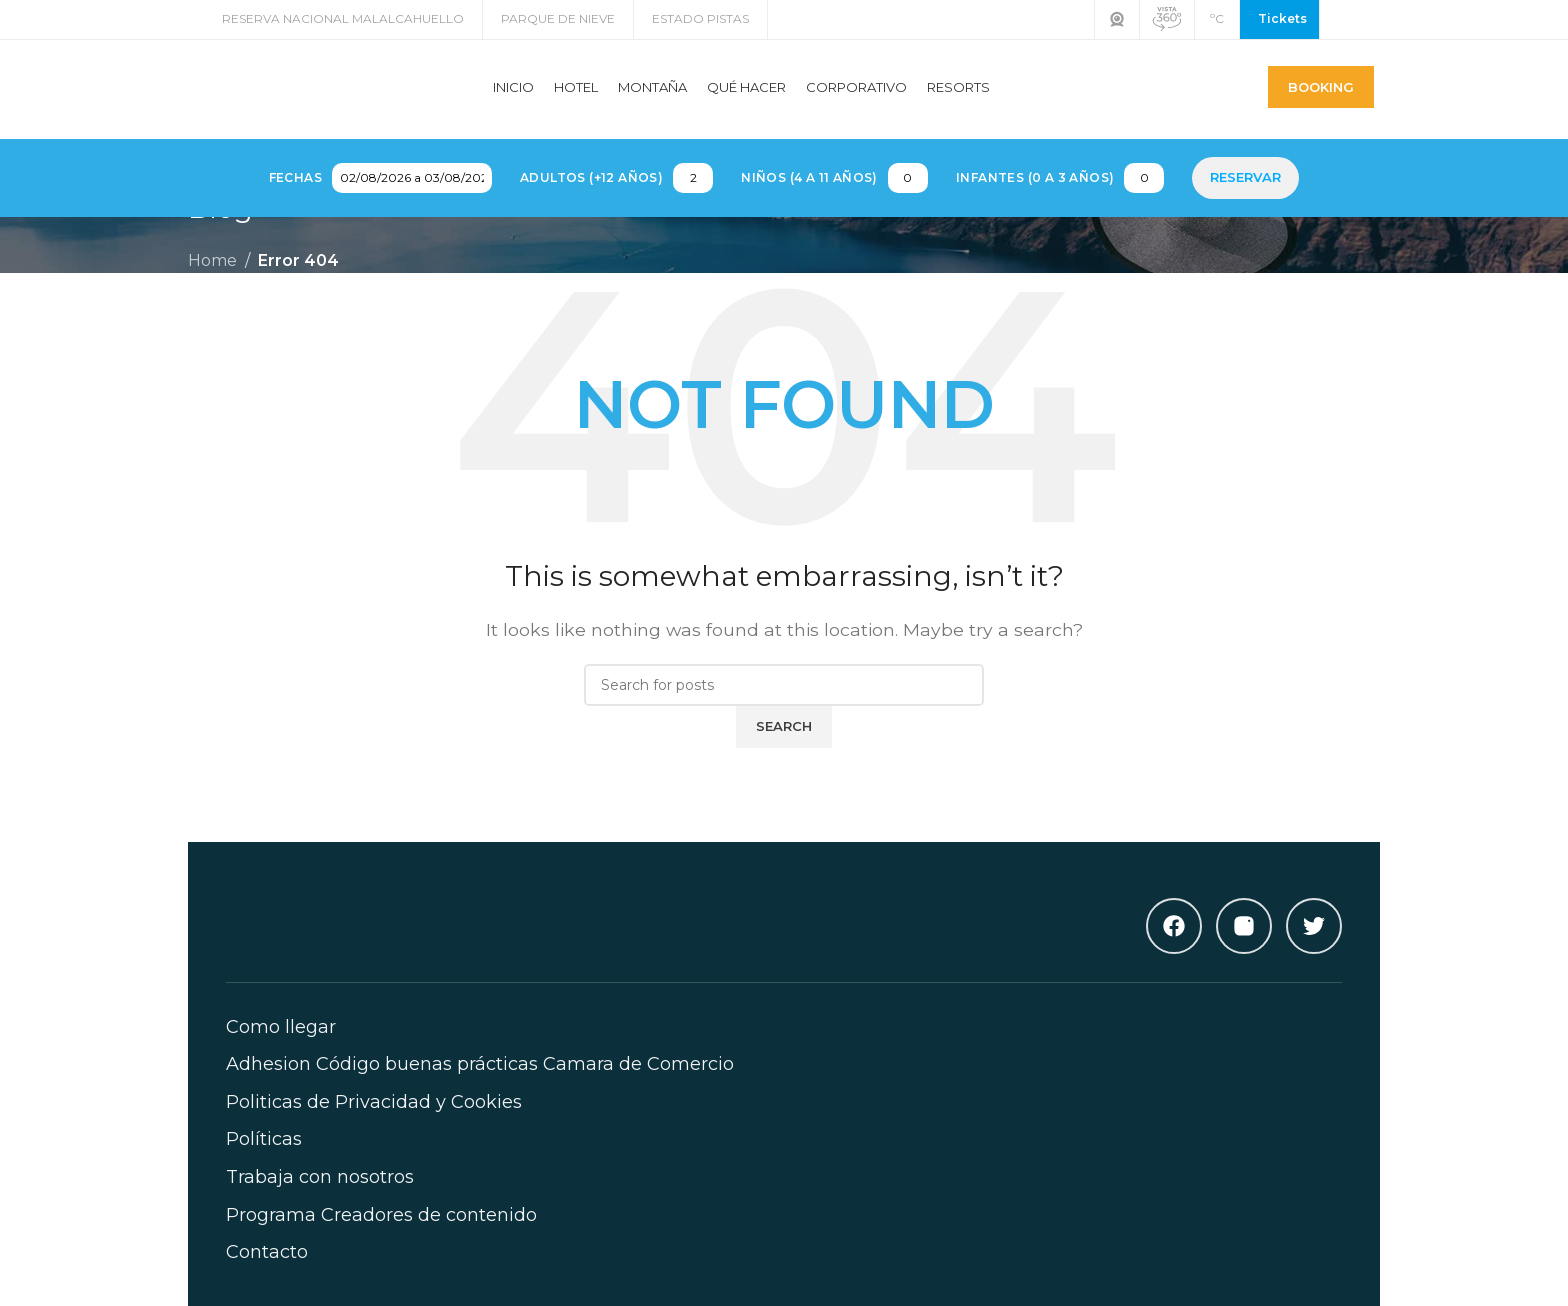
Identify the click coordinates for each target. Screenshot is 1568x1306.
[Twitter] (1314, 947)
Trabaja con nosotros (320, 1198)
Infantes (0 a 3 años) (1035, 199)
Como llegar (281, 1048)
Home (212, 281)
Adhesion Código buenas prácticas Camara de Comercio (480, 1086)
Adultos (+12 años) (591, 199)
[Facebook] (1174, 947)
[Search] (784, 707)
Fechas (295, 199)
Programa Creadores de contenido (381, 1236)
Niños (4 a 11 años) (809, 199)
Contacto (267, 1274)
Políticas (264, 1161)
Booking (1321, 97)
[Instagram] (1244, 947)
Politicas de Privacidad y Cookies (374, 1123)
